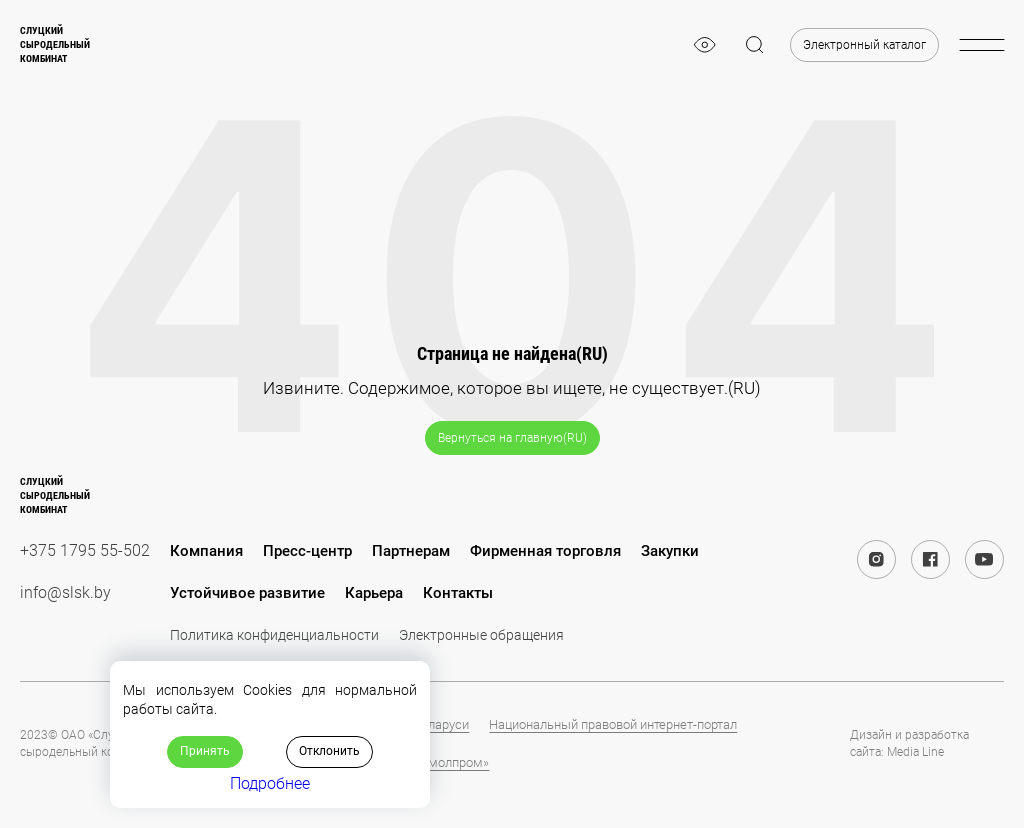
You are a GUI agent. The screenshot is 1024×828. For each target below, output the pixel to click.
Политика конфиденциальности (274, 635)
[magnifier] (755, 45)
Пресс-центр (307, 551)
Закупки (670, 551)
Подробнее (270, 783)
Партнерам (411, 551)
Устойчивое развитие (247, 593)
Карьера (374, 593)
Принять (205, 751)
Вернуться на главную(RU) (512, 438)
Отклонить (329, 751)
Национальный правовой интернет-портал (613, 724)
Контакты (458, 593)
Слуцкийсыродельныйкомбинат (55, 44)
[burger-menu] (981, 45)
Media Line (915, 752)
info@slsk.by (65, 592)
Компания (206, 551)
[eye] (705, 45)
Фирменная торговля (545, 551)
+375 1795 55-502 (85, 550)
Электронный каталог (864, 45)
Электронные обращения (481, 635)
